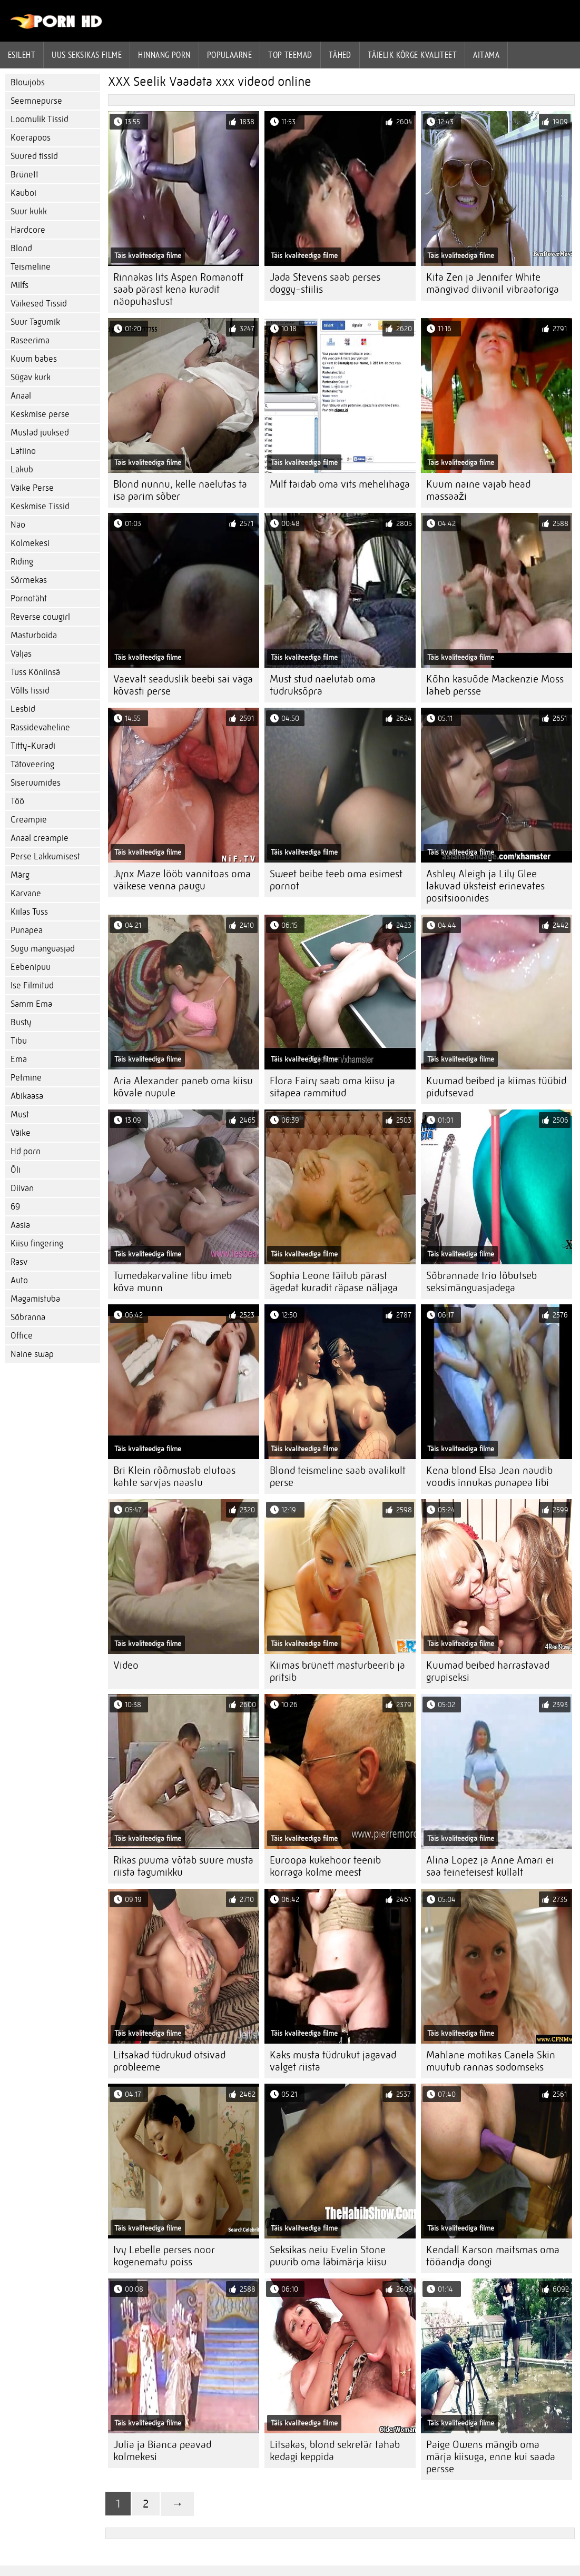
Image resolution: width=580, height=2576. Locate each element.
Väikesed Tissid (39, 304)
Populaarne (229, 55)
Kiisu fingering (37, 1244)
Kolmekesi (30, 543)
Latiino (23, 451)
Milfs (19, 285)
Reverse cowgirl (40, 617)
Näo (18, 525)
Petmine (26, 1078)
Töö (17, 801)
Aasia (20, 1225)
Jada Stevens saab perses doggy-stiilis (325, 283)
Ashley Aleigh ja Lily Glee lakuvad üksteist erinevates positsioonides (485, 886)
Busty (21, 1022)
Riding (22, 562)
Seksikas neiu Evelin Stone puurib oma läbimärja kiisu (328, 2256)
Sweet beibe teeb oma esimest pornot (336, 880)
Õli (16, 1170)
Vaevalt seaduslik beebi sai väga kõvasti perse (183, 685)
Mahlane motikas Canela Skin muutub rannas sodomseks (490, 2061)
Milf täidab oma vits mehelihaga (340, 484)
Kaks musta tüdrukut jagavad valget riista (333, 2061)
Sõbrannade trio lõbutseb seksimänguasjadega (481, 1282)
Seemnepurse (36, 101)
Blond (21, 248)
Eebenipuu (31, 967)
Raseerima (30, 340)
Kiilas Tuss (29, 912)
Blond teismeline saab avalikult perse (338, 1476)
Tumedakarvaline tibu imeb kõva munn (172, 1282)
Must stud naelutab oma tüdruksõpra (323, 685)
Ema (19, 1059)
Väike (21, 1133)
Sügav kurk (31, 377)
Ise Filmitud (32, 985)
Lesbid (23, 709)
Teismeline (31, 267)
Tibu (19, 1041)
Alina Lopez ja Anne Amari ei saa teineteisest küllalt (490, 1866)
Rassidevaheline (40, 727)
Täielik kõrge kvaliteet (412, 55)
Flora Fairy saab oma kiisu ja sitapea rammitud (332, 1087)
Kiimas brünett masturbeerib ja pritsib (337, 1671)
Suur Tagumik (35, 322)
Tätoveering (32, 764)
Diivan (22, 1188)
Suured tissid (34, 156)
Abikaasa (27, 1096)
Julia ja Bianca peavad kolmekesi (162, 2451)
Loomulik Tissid (39, 119)
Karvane (26, 893)
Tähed (340, 55)
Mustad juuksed (40, 433)
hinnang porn (164, 55)
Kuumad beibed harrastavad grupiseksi (487, 1671)
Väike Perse (32, 488)
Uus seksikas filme (87, 55)
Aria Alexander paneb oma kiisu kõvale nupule (183, 1087)
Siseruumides (36, 783)
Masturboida (34, 635)
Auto (19, 1280)
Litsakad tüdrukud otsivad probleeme (169, 2061)
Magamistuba (35, 1299)
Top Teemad (290, 55)
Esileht (21, 55)
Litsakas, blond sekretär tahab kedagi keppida (335, 2451)
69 (15, 1207)
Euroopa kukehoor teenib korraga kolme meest (325, 1866)
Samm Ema (31, 1004)
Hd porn (26, 1151)
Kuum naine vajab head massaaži (478, 490)
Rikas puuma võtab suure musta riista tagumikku (183, 1866)
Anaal (21, 396)
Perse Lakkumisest (45, 856)
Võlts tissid (30, 691)
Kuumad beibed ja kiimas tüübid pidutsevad (496, 1087)
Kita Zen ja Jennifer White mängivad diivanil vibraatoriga (492, 283)
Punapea (27, 930)
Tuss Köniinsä (35, 672)
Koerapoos (31, 138)
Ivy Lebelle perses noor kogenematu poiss (164, 2256)
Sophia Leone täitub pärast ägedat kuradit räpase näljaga (334, 1282)
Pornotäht (29, 598)
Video (126, 1665)
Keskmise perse (40, 414)
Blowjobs (28, 82)
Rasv (19, 1262)
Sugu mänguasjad (43, 949)
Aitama (486, 55)
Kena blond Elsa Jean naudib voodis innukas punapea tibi (489, 1476)
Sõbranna (28, 1317)
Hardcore (28, 230)
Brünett (24, 175)
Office (22, 1336)
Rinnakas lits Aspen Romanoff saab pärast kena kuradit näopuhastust (178, 289)
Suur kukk (29, 211)
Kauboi (23, 193)
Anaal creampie (39, 838)
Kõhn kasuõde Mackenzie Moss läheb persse (495, 685)
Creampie (29, 820)
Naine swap (32, 1354)
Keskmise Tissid (40, 506)
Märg (20, 875)
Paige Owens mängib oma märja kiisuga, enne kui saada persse (490, 2457)
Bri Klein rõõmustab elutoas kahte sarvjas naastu (174, 1476)
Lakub (22, 469)
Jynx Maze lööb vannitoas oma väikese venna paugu (182, 880)
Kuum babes (34, 359)
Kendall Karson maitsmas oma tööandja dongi (492, 2256)
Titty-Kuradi (33, 746)
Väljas (21, 654)
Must (20, 1114)
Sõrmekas (29, 580)
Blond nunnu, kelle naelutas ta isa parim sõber (180, 490)
